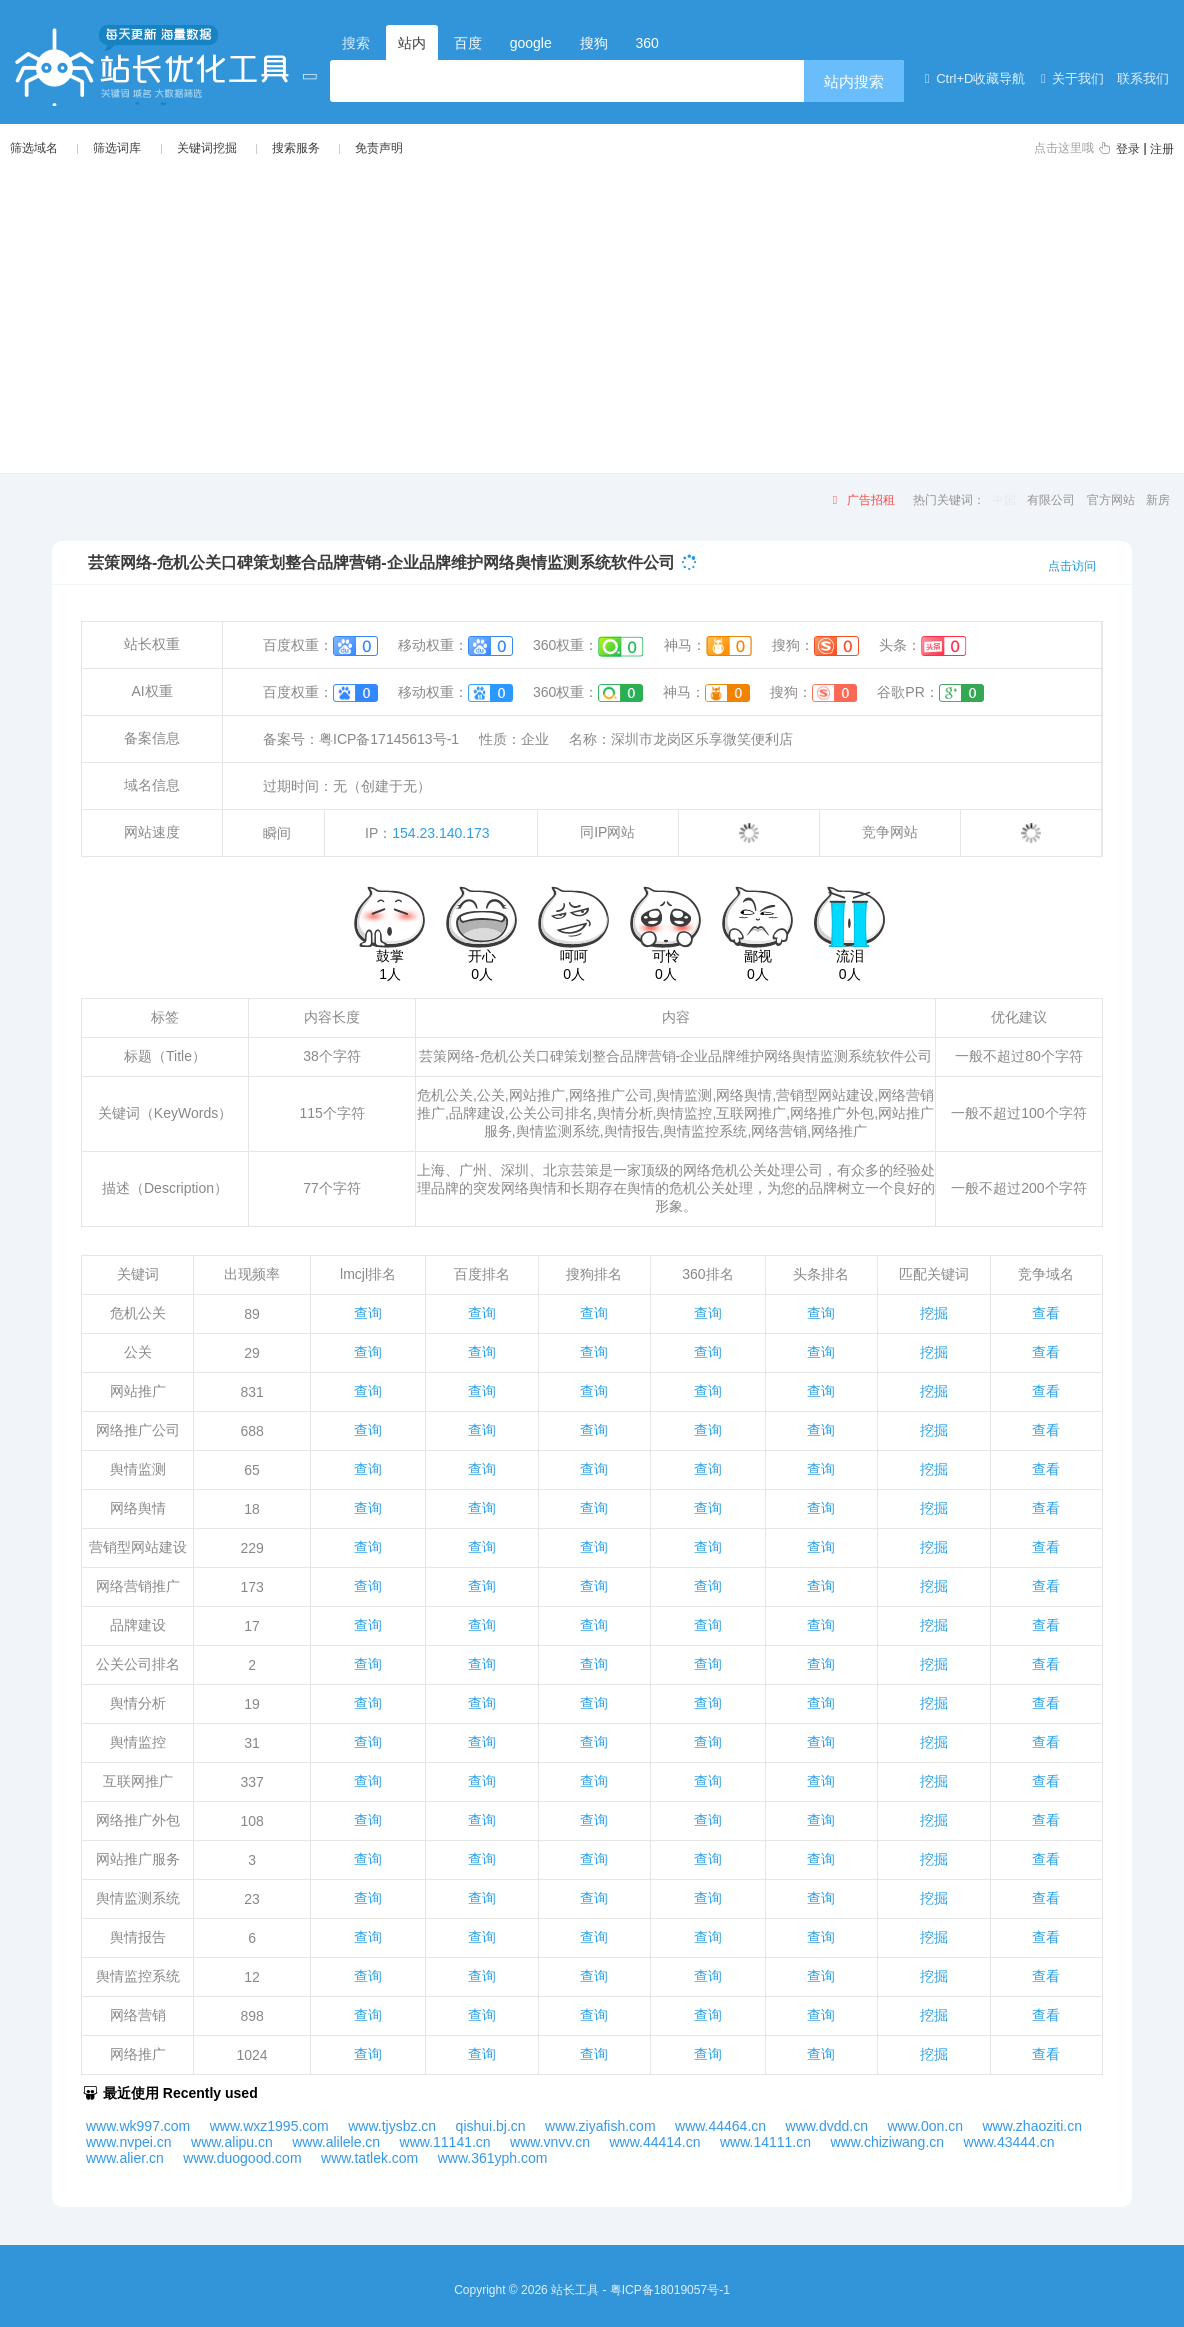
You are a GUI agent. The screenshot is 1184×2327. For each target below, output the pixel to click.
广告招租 (861, 500)
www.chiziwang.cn (887, 2142)
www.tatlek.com (369, 2158)
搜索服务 (296, 148)
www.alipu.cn (232, 2142)
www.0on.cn (924, 2126)
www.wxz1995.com (269, 2126)
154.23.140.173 (440, 833)
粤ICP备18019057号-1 (670, 2290)
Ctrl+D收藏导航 (971, 78)
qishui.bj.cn (491, 2126)
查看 (1046, 1313)
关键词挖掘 (207, 148)
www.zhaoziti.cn (1032, 2126)
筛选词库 (117, 148)
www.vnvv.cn (550, 2142)
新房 (1158, 500)
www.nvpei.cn (129, 2142)
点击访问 (1072, 566)
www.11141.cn (445, 2142)
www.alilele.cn (336, 2142)
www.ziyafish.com (600, 2126)
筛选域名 (34, 148)
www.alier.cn (125, 2158)
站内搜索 (854, 81)
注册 (1162, 149)
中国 (1004, 500)
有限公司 (1051, 500)
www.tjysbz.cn (392, 2126)
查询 (368, 1313)
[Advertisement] (592, 314)
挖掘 (934, 1313)
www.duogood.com (242, 2158)
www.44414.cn (654, 2142)
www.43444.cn (1009, 2142)
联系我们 (1141, 78)
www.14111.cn (765, 2142)
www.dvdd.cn (827, 2126)
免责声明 (379, 148)
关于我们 (1069, 78)
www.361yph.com (493, 2158)
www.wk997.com (138, 2126)
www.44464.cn (720, 2126)
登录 (1128, 149)
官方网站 (1111, 500)
